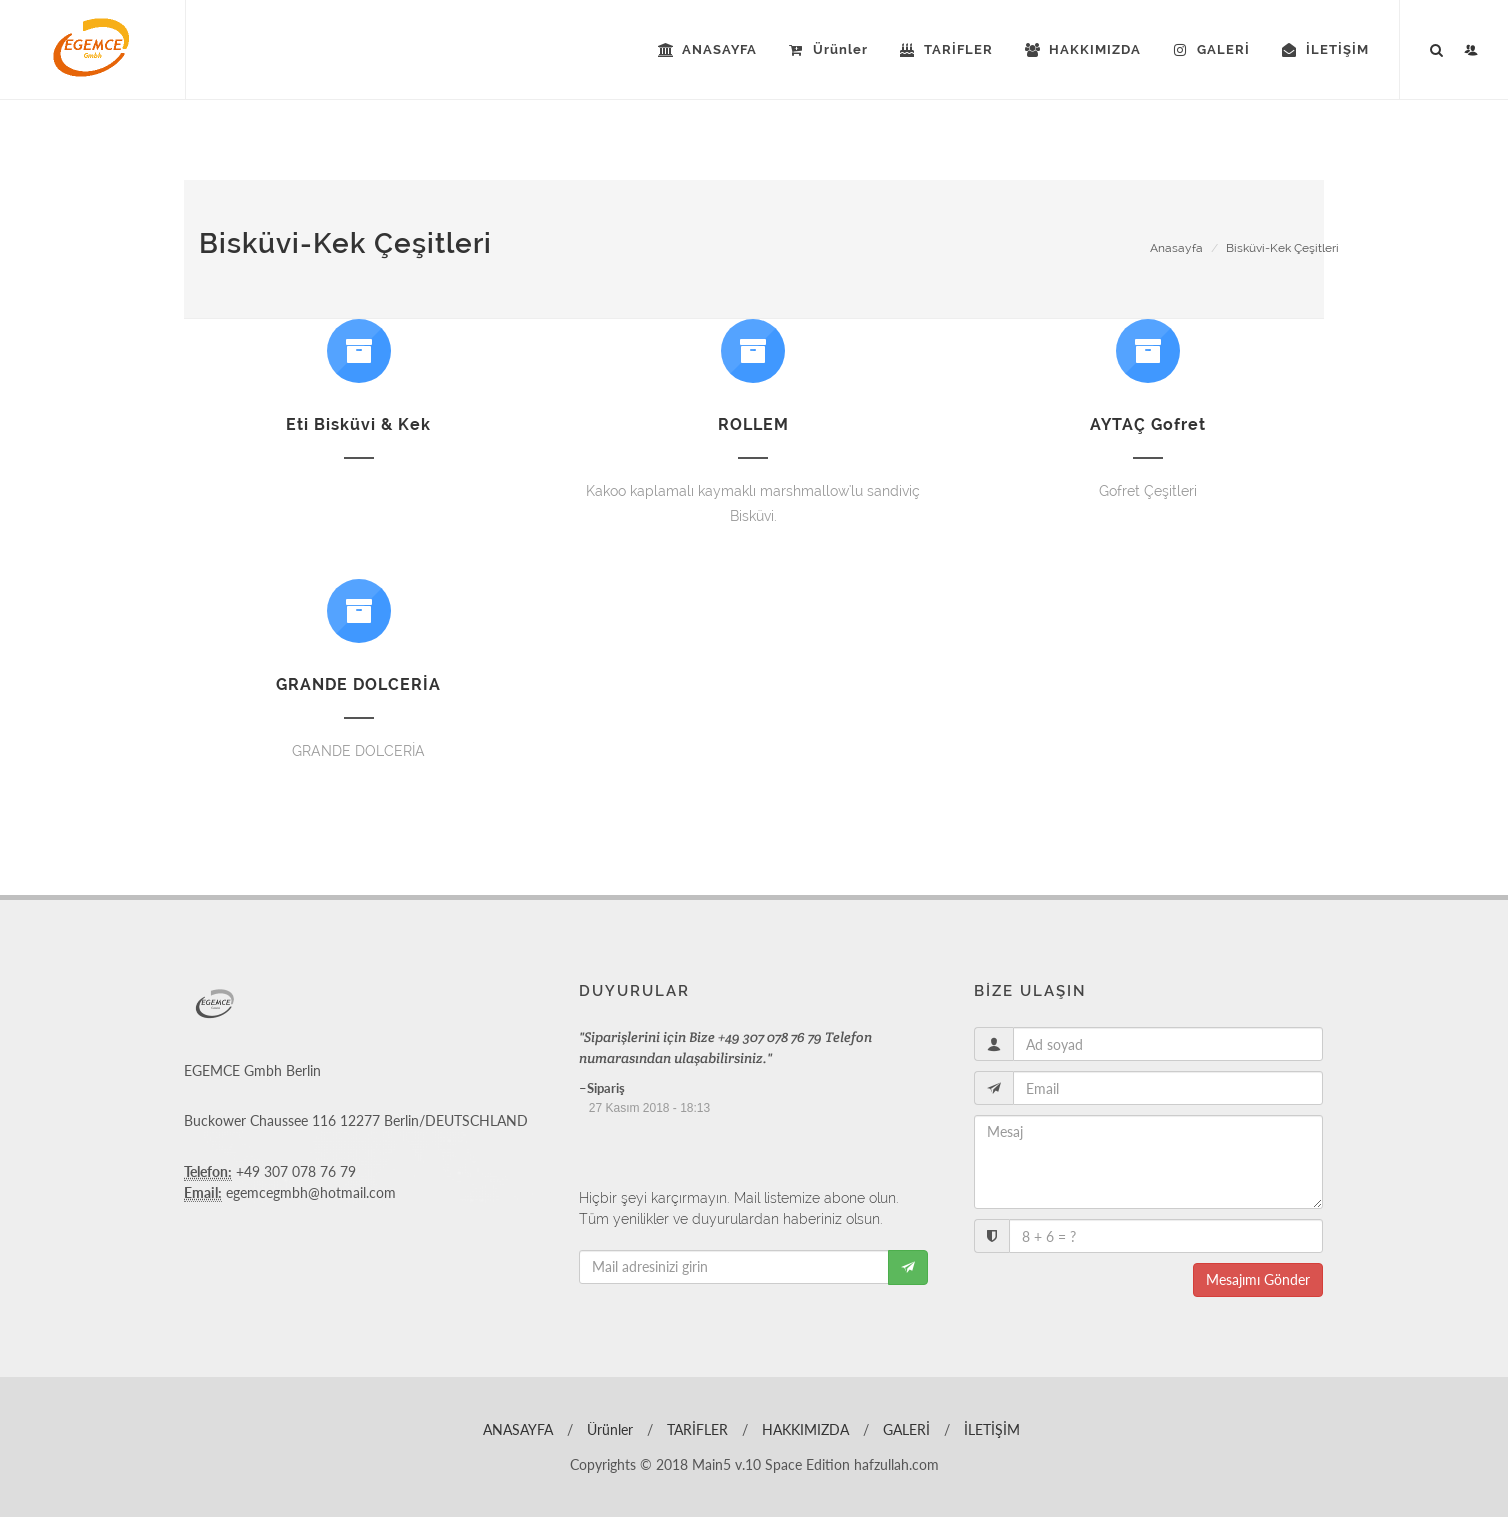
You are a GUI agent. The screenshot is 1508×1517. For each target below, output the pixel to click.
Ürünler (608, 1429)
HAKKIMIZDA (803, 1429)
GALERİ (904, 1429)
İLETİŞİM (990, 1429)
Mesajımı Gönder (1258, 1279)
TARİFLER (695, 1429)
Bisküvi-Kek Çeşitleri (1282, 248)
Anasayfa (1176, 248)
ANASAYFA (516, 1429)
